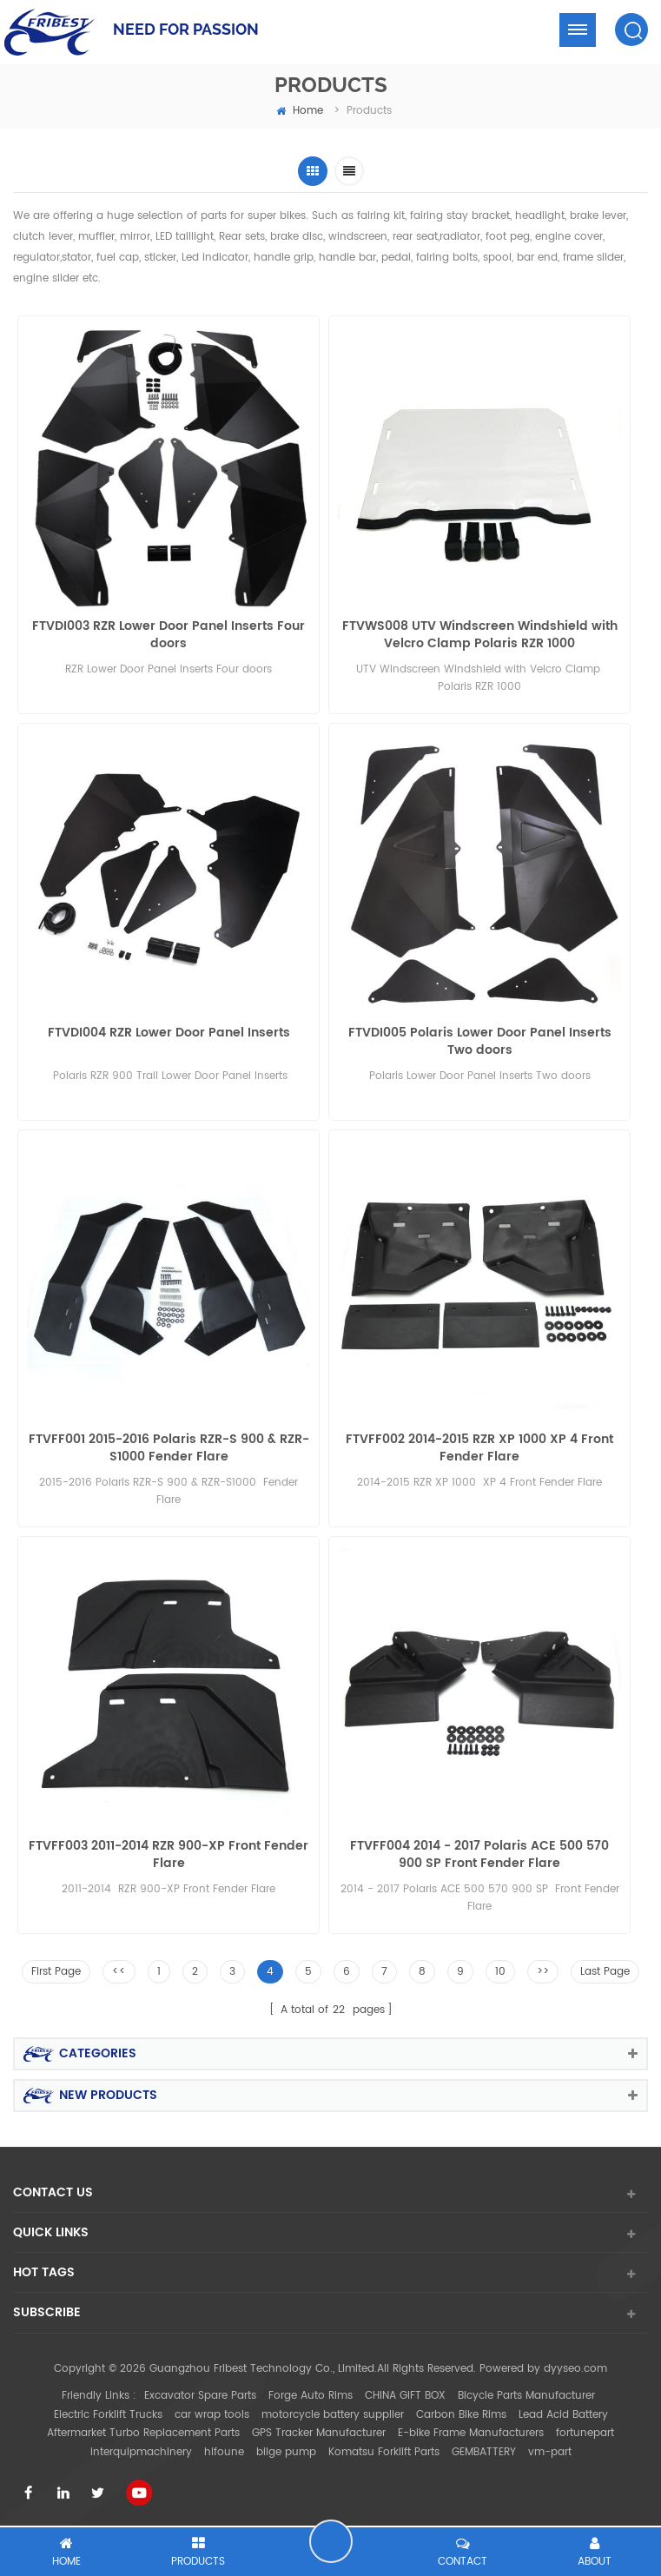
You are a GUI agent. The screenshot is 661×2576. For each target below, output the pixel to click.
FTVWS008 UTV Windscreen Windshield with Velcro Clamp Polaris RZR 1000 (480, 635)
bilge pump (286, 2452)
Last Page (605, 1971)
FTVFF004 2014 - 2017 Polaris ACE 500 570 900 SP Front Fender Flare (479, 1855)
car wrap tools (212, 2415)
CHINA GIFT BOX (405, 2395)
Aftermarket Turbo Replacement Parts (143, 2433)
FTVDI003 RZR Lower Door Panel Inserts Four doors (168, 635)
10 (500, 1971)
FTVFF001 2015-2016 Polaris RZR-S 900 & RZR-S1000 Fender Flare (169, 1448)
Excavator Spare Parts (200, 2395)
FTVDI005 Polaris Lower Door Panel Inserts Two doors (479, 1041)
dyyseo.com (575, 2369)
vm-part (550, 2452)
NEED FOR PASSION (186, 29)
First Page (56, 1971)
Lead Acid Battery (563, 2415)
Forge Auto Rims (310, 2395)
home (299, 111)
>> (543, 1971)
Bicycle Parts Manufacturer (526, 2395)
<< (119, 1971)
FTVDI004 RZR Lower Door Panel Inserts (169, 1033)
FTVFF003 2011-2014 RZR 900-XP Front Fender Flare (168, 1855)
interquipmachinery (141, 2452)
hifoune (224, 2452)
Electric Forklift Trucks (108, 2415)
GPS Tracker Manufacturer (319, 2433)
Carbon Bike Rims (461, 2415)
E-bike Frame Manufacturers (471, 2433)
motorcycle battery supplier (332, 2415)
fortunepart (585, 2433)
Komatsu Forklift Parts (384, 2452)
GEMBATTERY (484, 2452)
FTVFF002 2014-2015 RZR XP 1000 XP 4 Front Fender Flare (479, 1448)
